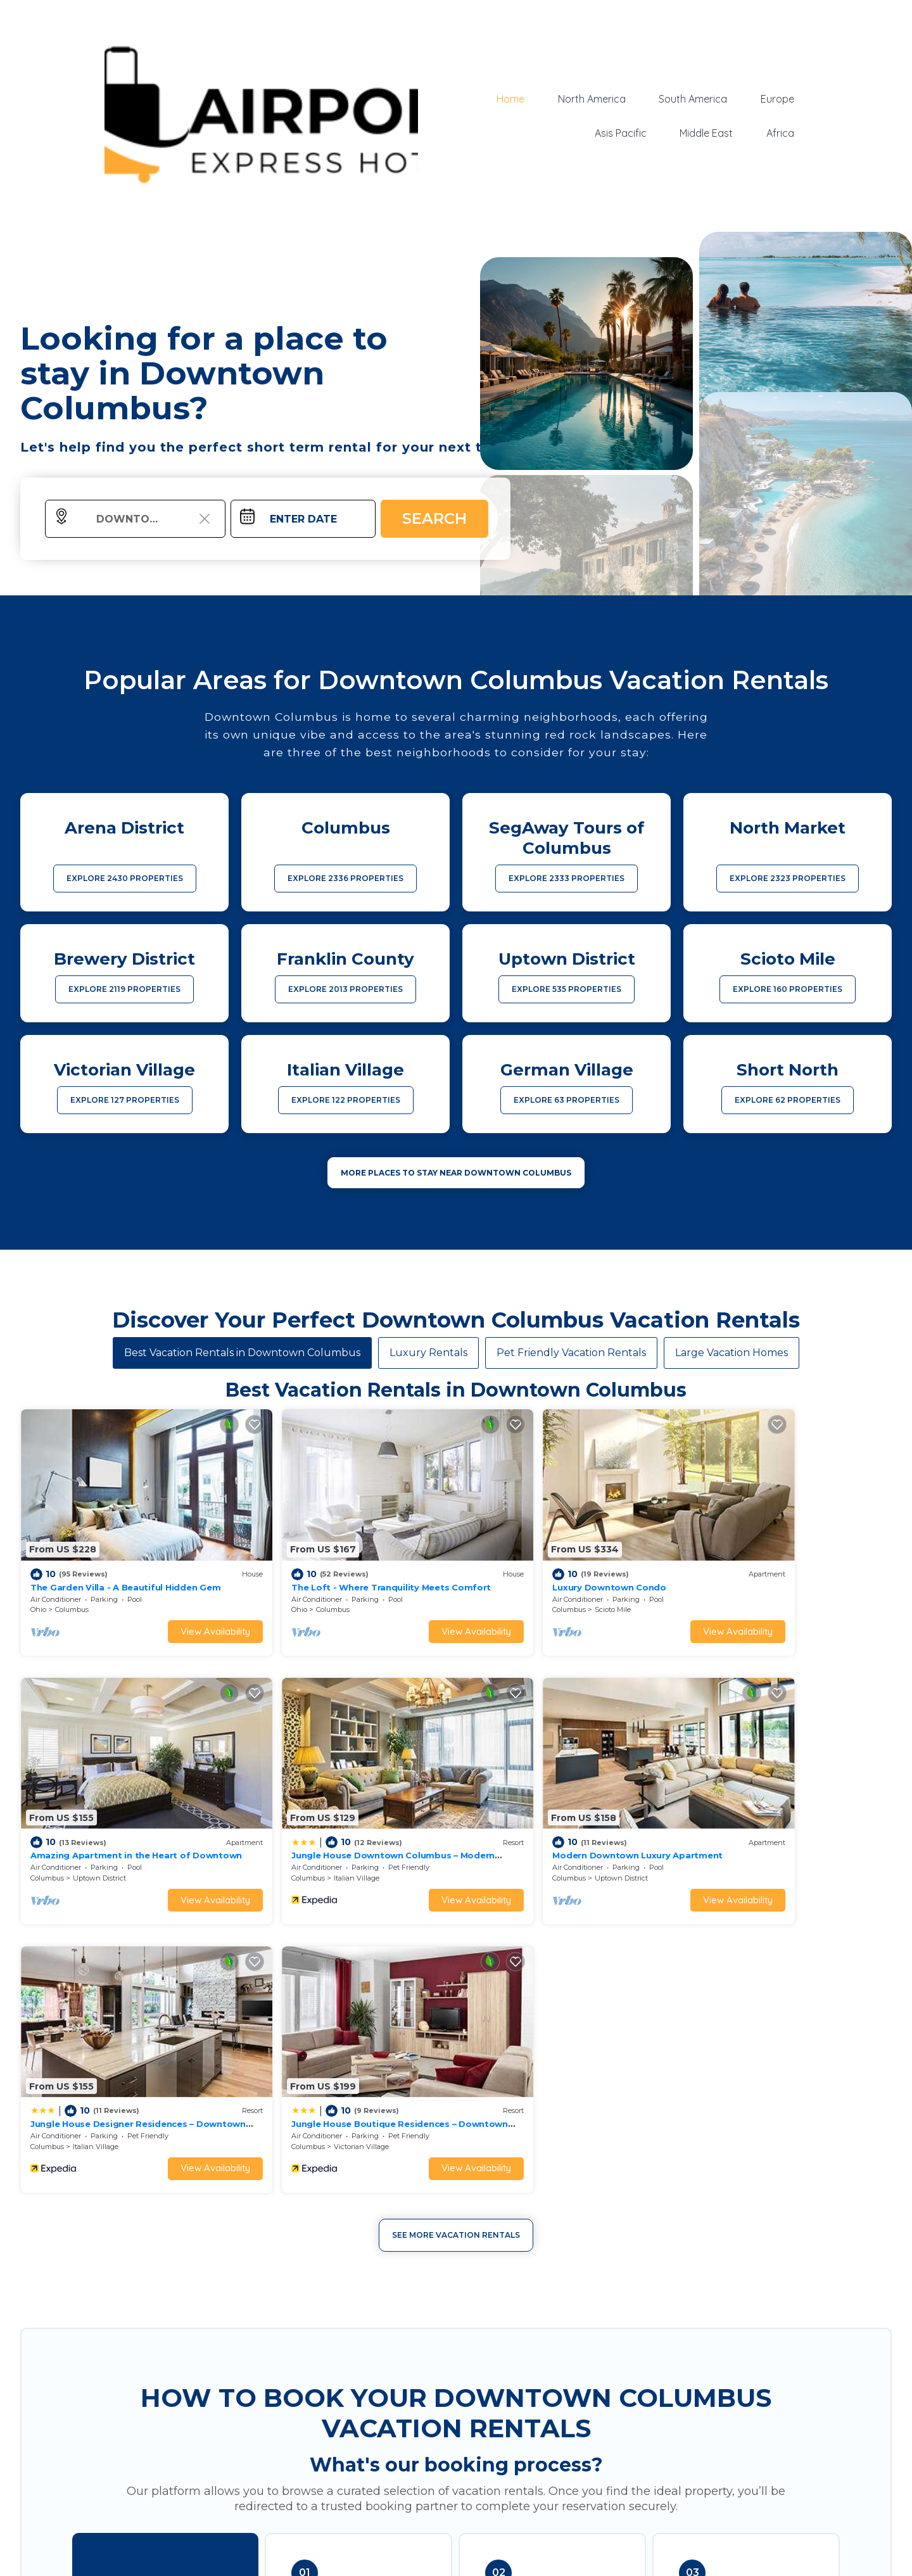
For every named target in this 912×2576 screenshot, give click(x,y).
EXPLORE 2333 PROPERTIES (566, 878)
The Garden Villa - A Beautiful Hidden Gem (125, 1562)
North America (592, 98)
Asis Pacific (621, 133)
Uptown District (758, 1584)
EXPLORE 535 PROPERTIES (566, 989)
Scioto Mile (530, 1584)
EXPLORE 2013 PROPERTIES (345, 989)
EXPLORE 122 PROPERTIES (345, 1100)
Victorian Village (759, 1828)
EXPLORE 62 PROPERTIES (787, 1100)
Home (512, 98)
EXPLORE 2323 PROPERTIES (788, 878)
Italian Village (95, 1828)
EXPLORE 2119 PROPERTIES (124, 989)
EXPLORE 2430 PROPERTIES (124, 878)
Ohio (38, 1584)
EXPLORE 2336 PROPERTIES (345, 878)
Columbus (72, 1584)
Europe (777, 98)
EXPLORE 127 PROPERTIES (124, 1100)
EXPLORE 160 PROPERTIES (787, 989)
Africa (780, 133)
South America (693, 98)
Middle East (706, 133)
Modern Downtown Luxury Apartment (335, 1806)
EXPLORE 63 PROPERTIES (566, 1100)
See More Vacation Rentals (456, 1917)
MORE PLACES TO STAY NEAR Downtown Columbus (456, 1172)
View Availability (174, 1607)
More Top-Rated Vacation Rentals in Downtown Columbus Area (456, 2516)
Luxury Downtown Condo (527, 1562)
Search (434, 518)
